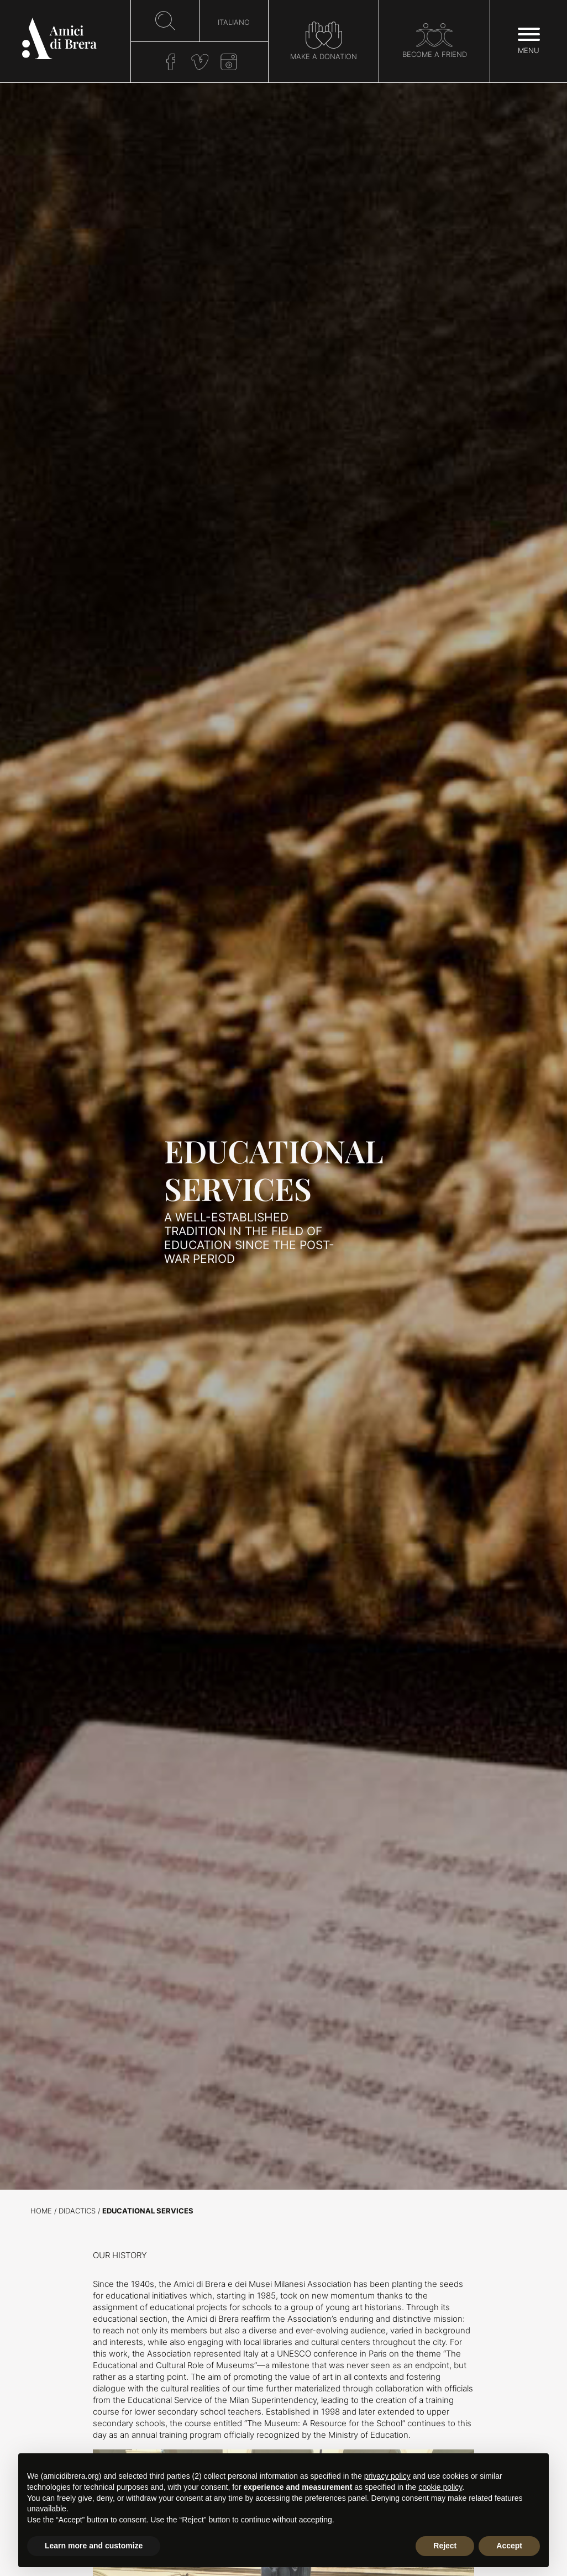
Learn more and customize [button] (94, 2545)
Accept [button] (509, 2545)
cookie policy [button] (440, 2487)
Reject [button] (444, 2545)
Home (41, 2211)
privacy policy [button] (387, 2476)
